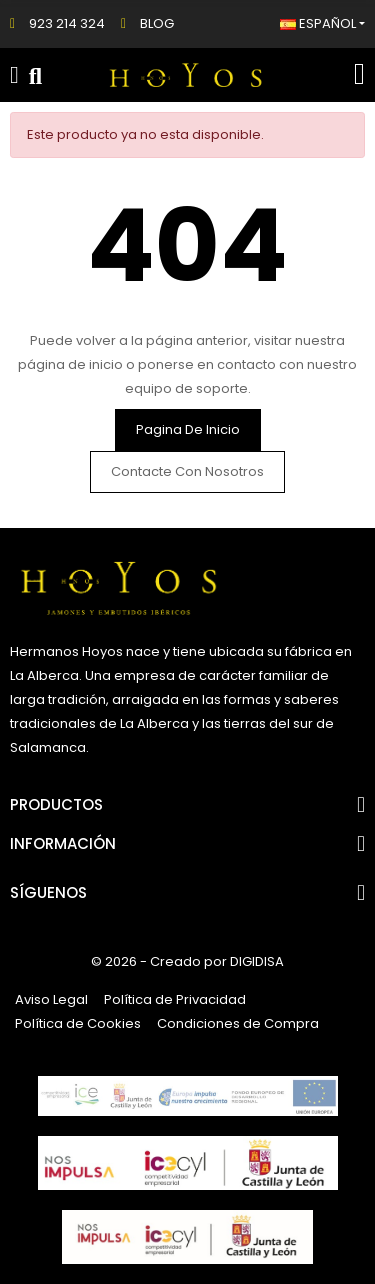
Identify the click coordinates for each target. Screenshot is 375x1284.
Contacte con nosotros (187, 471)
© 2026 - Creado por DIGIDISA (187, 961)
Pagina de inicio (188, 429)
